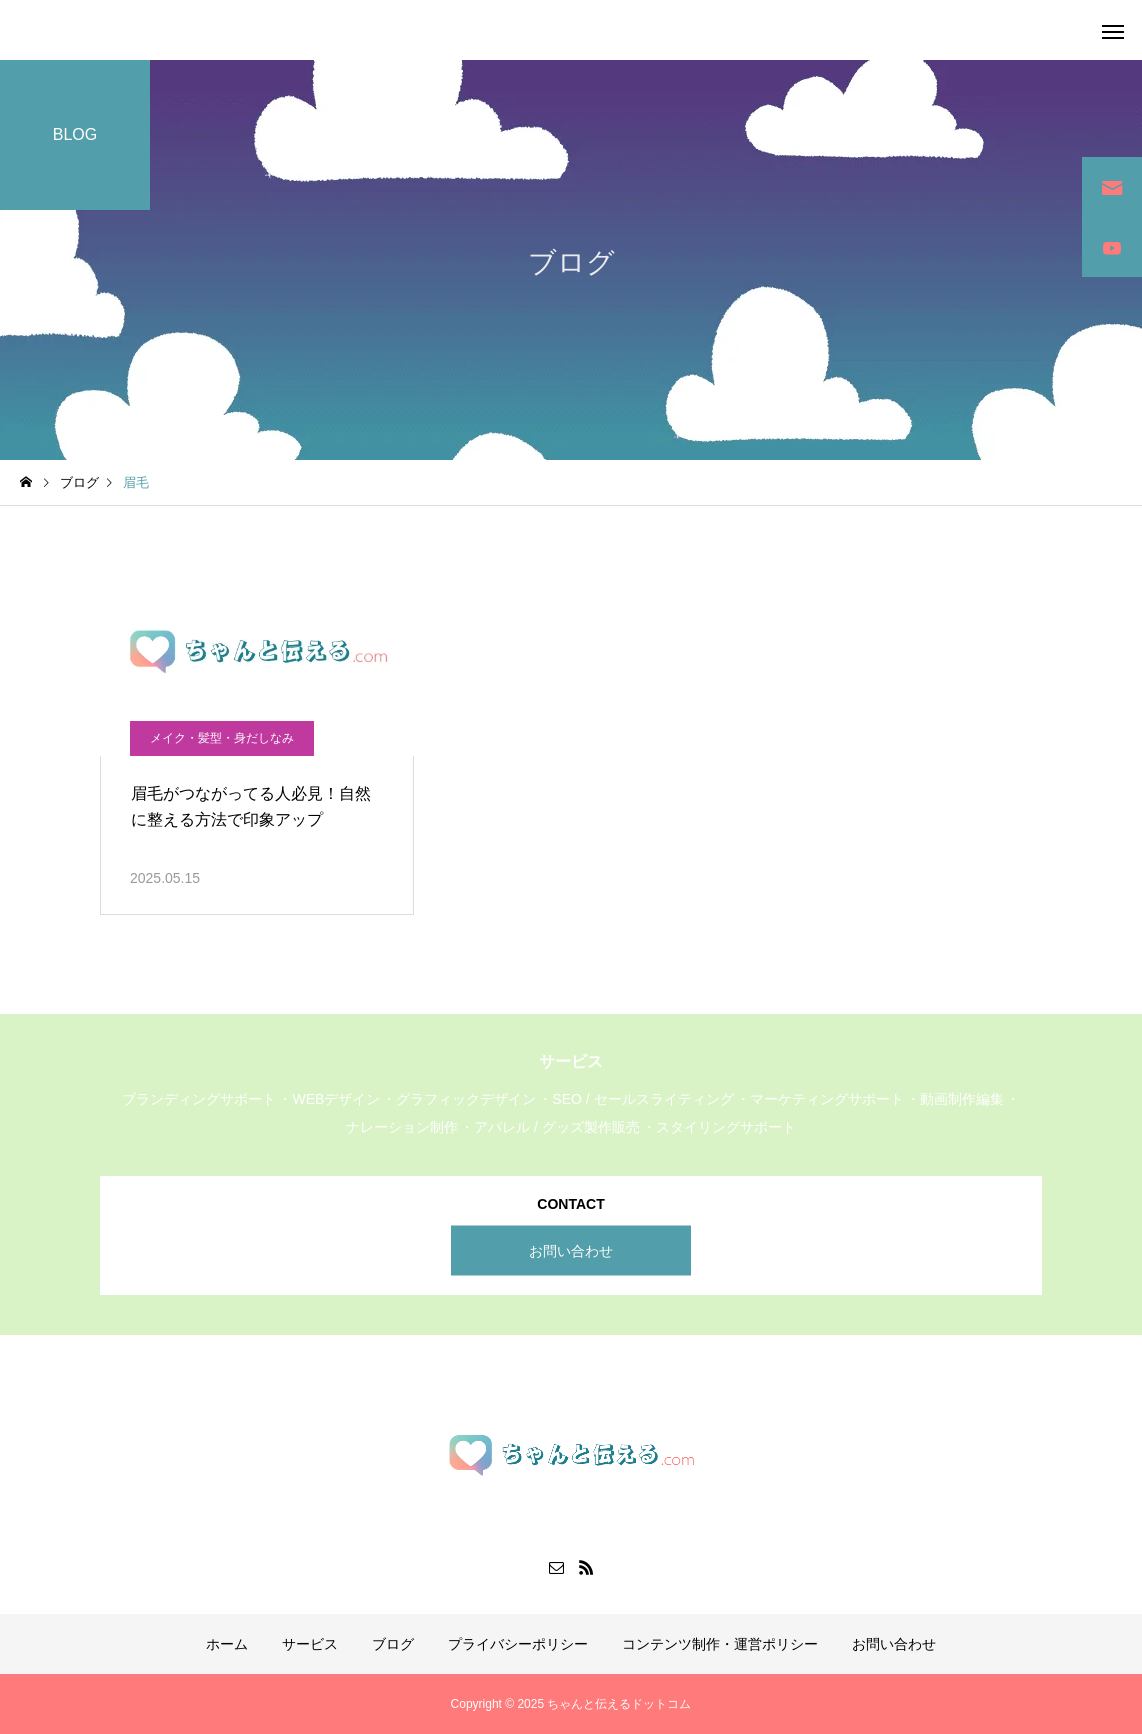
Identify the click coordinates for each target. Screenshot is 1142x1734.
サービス (310, 1644)
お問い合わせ (571, 1250)
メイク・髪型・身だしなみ (222, 738)
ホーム (227, 1644)
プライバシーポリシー (518, 1644)
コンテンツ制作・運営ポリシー (720, 1644)
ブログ (393, 1644)
